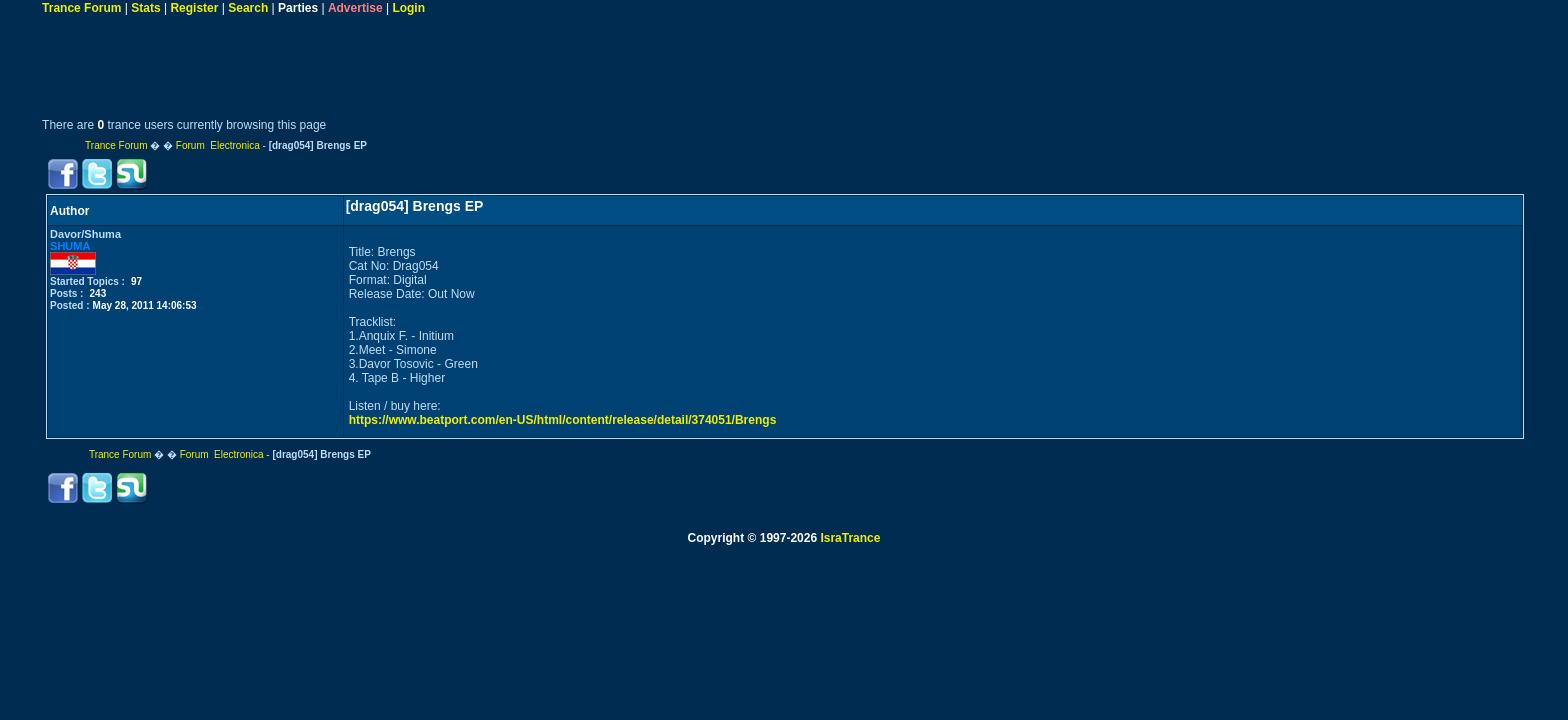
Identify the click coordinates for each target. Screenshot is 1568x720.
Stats (145, 8)
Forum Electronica (218, 145)
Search (248, 8)
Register (194, 8)
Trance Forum (81, 8)
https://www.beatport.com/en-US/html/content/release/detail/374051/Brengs (563, 420)
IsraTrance (850, 538)
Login (408, 8)
